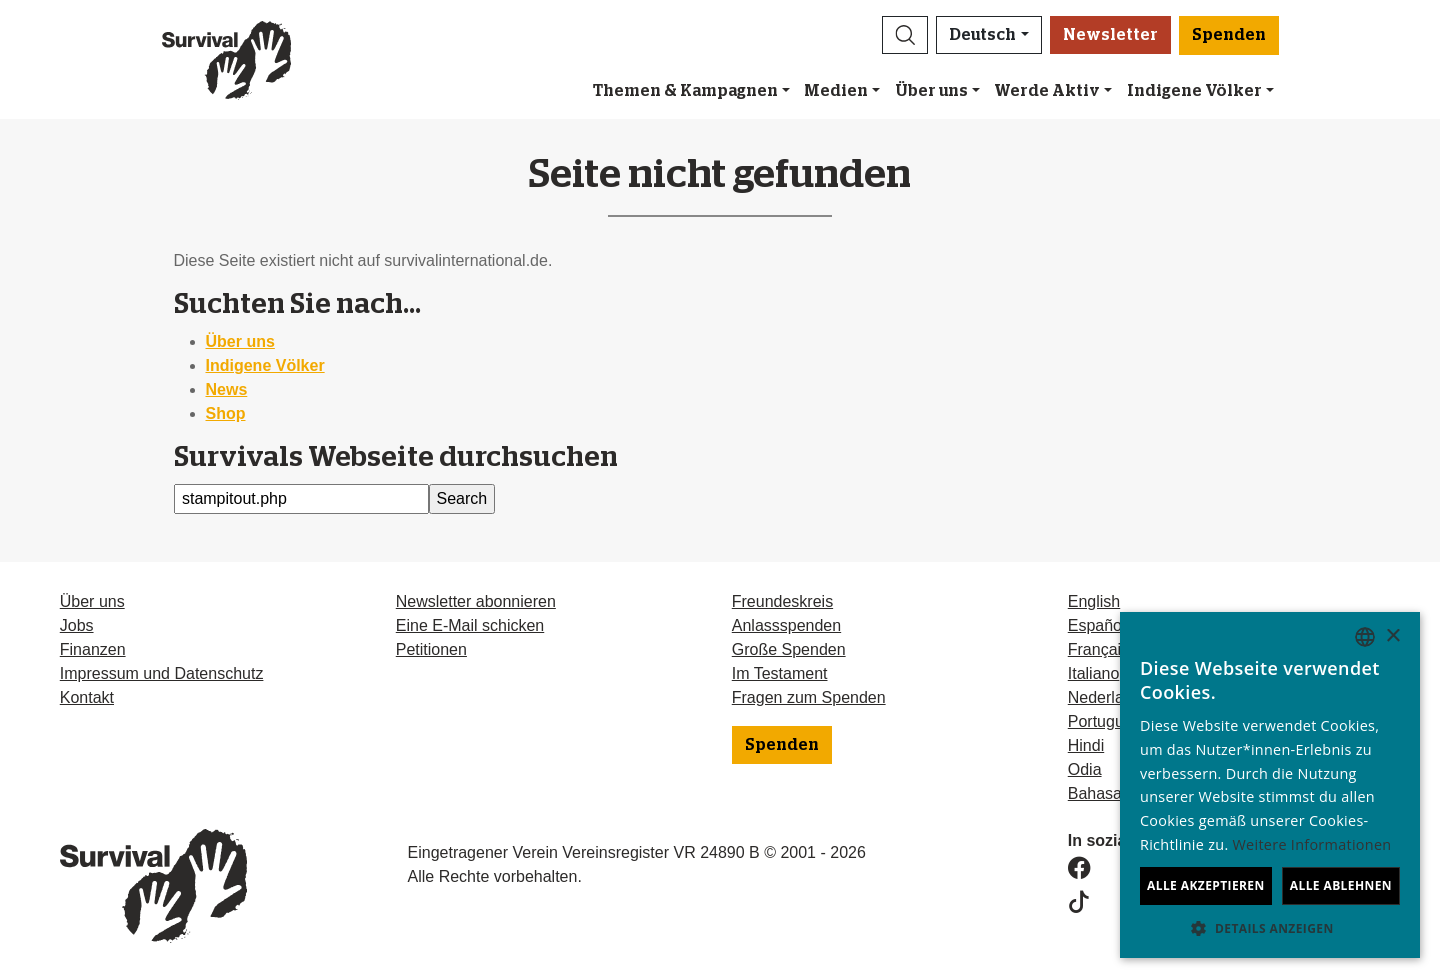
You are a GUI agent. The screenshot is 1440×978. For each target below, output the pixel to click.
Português (1104, 721)
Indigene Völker (1194, 91)
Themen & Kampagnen (685, 91)
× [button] (1392, 636)
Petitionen (431, 649)
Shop (226, 413)
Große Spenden (789, 649)
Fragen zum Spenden (809, 697)
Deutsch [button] (982, 35)
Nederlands (1109, 697)
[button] (905, 35)
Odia (1085, 769)
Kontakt (87, 697)
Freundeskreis (782, 601)
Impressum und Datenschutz (162, 673)
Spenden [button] (1229, 35)
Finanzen (93, 649)
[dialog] (1270, 785)
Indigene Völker (265, 365)
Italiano (1094, 673)
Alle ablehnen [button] (1341, 885)
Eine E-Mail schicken (470, 625)
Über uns (931, 91)
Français (1098, 649)
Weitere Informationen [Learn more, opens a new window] (1312, 844)
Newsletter (1110, 35)
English (1094, 601)
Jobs (77, 625)
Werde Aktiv (1047, 91)
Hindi (1086, 745)
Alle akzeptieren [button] (1206, 885)
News (227, 389)
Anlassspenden (786, 625)
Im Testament (780, 673)
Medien (836, 91)
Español (1097, 625)
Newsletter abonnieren (476, 601)
